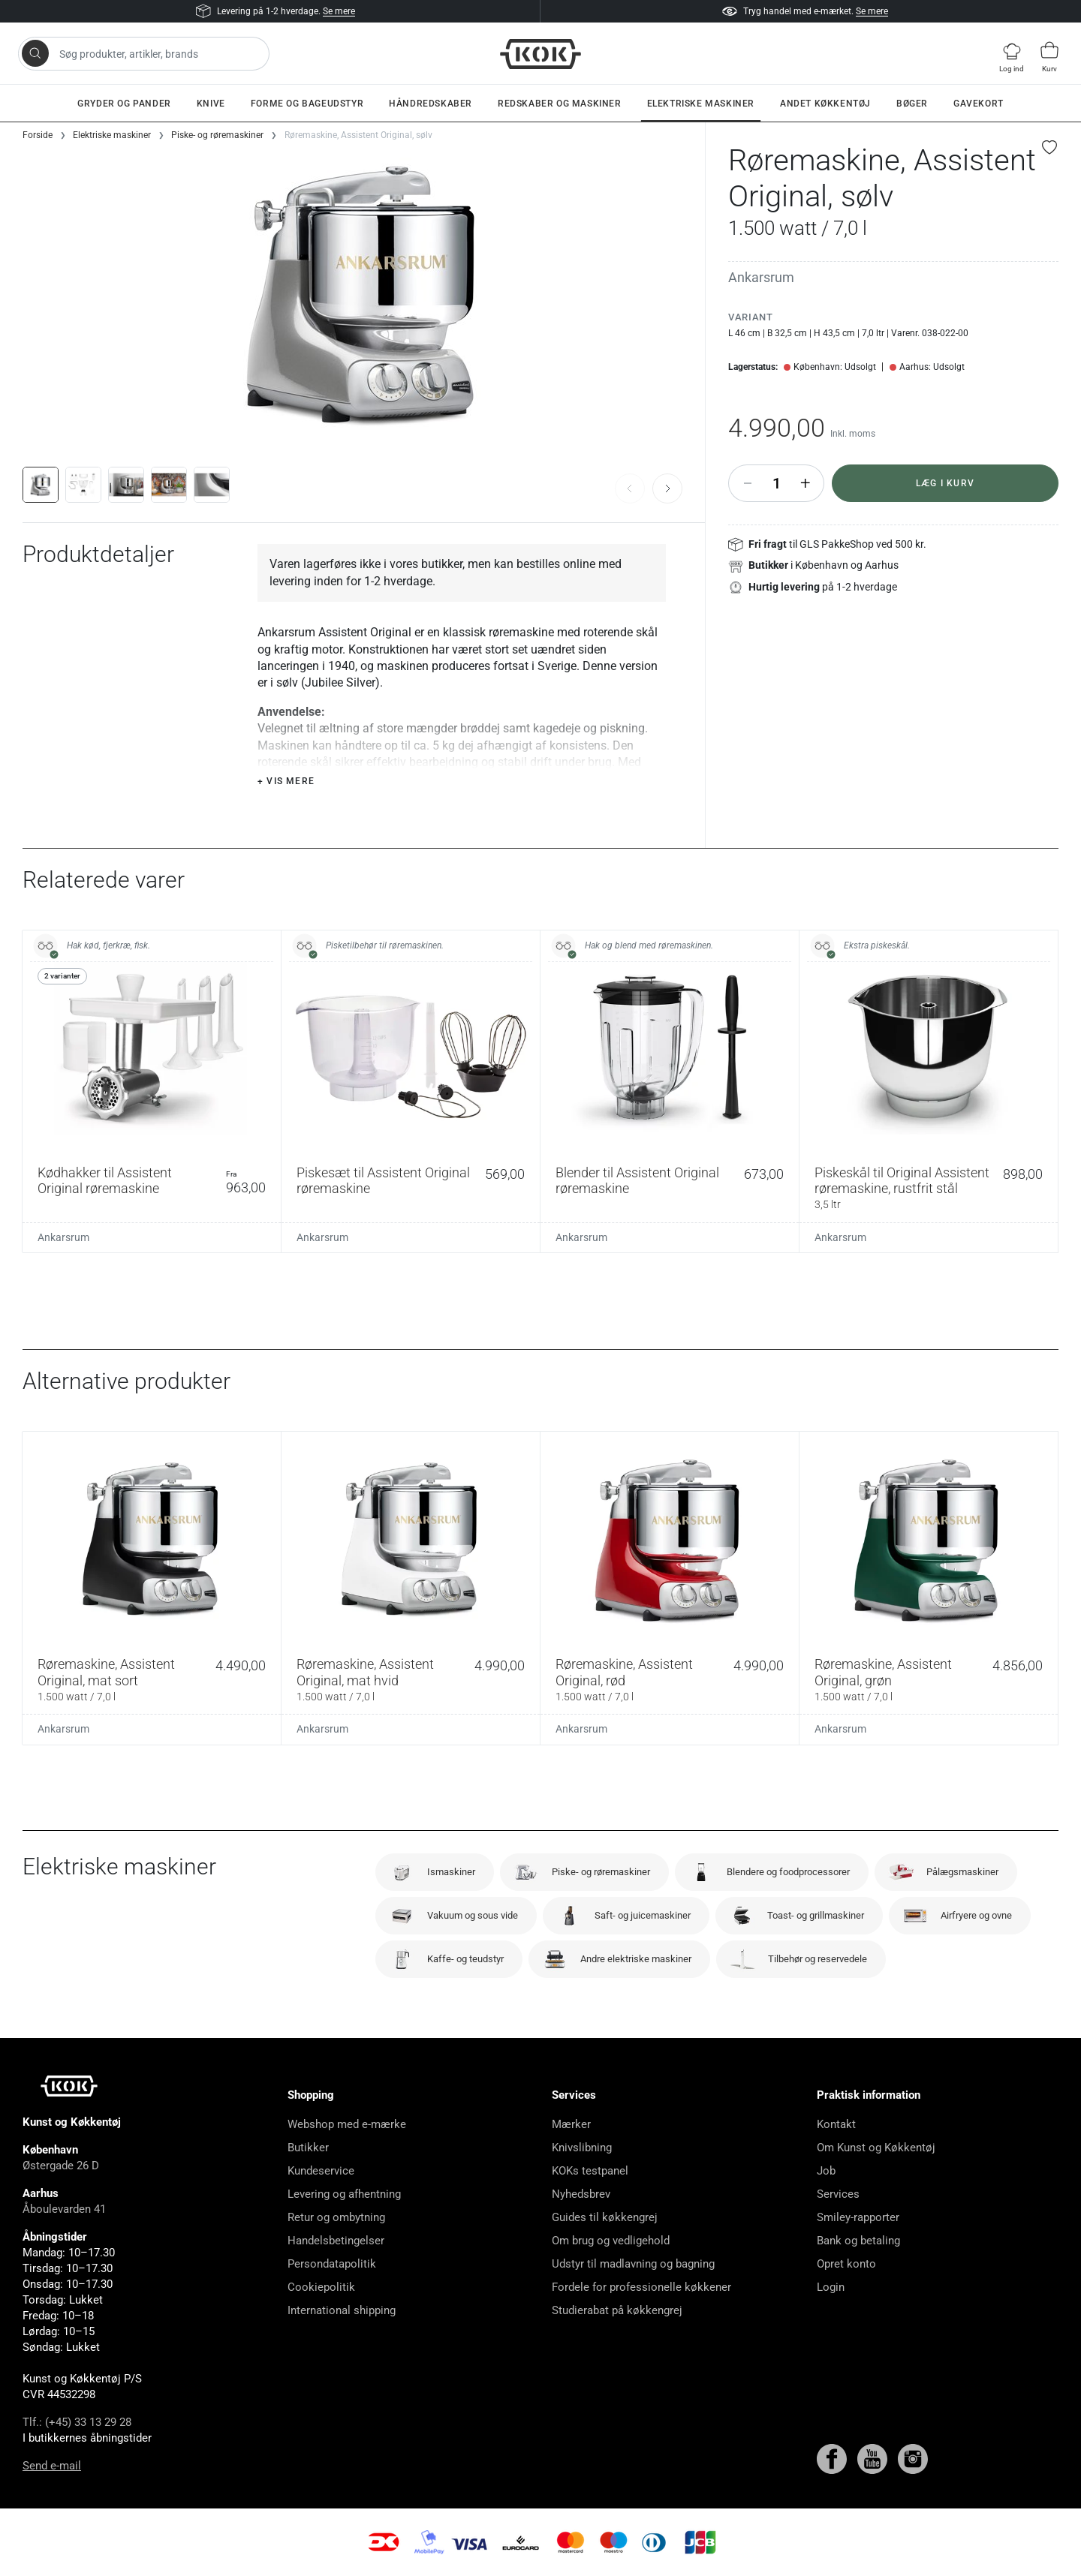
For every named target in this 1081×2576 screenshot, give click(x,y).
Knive (211, 103)
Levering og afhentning (344, 2194)
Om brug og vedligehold (611, 2240)
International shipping (342, 2310)
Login (831, 2287)
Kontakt (836, 2124)
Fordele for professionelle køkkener (641, 2287)
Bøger (912, 103)
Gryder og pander (124, 103)
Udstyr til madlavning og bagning (633, 2264)
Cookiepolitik (321, 2287)
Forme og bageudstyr (307, 103)
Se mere (339, 11)
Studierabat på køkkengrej (617, 2310)
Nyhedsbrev (581, 2194)
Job (826, 2171)
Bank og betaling (858, 2240)
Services (838, 2194)
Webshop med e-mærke (347, 2124)
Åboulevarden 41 (64, 2209)
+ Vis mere (286, 781)
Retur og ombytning (336, 2217)
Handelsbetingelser (336, 2240)
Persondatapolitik (332, 2264)
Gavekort (978, 103)
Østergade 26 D (61, 2165)
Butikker (308, 2147)
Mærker (571, 2124)
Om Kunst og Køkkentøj (876, 2147)
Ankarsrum (761, 277)
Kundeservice (321, 2171)
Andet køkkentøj (825, 103)
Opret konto (846, 2264)
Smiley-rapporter (858, 2217)
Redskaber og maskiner (560, 103)
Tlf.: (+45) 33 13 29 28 (77, 2422)
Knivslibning (582, 2147)
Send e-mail (52, 2465)
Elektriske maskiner (700, 103)
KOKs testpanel (590, 2171)
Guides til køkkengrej (605, 2217)
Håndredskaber (430, 103)
